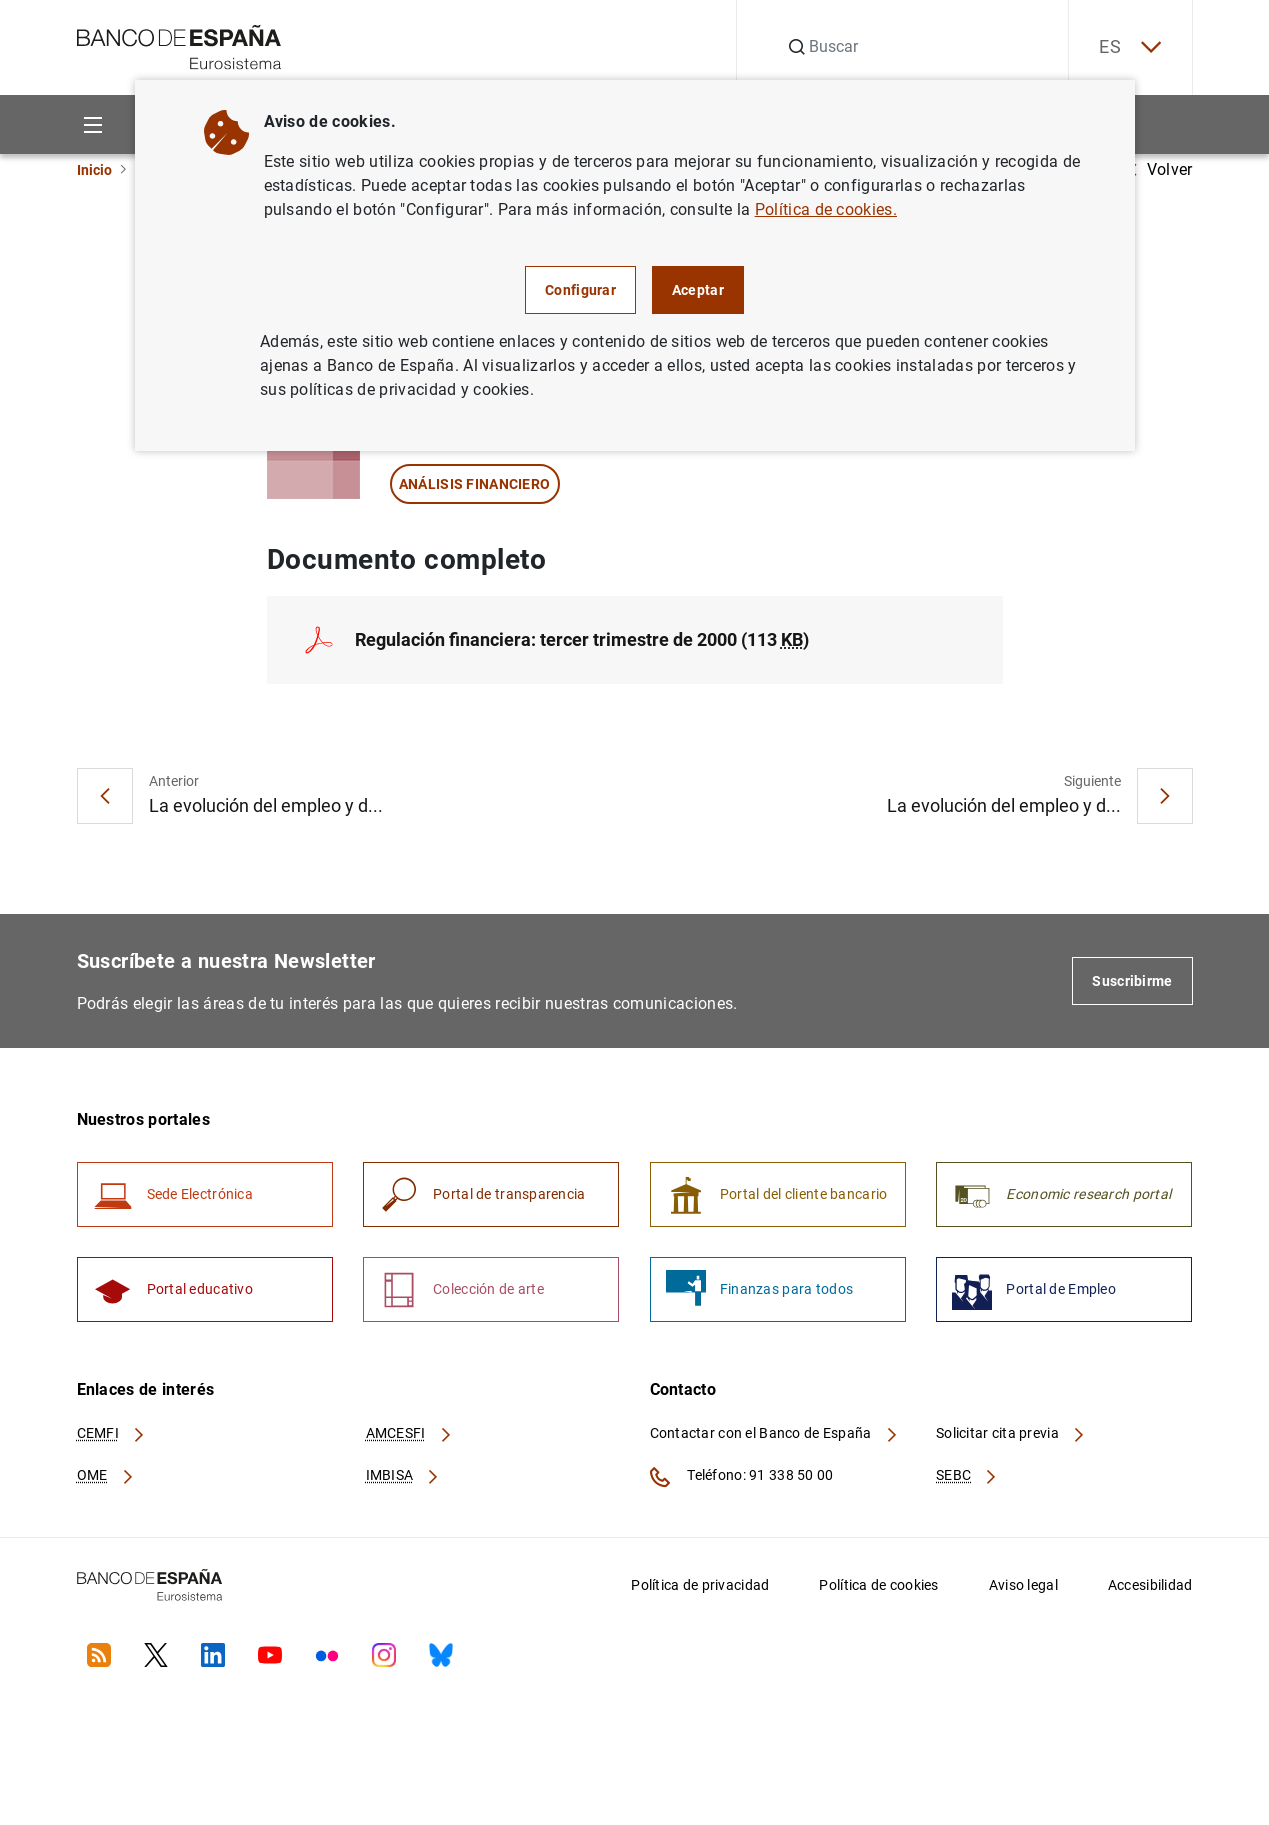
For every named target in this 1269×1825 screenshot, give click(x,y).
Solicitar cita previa (1011, 1433)
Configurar (580, 290)
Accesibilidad (1150, 1585)
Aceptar (698, 290)
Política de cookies (878, 1585)
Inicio (94, 170)
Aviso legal (1023, 1585)
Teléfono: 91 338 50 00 (742, 1477)
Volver (1160, 169)
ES (1130, 47)
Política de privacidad (700, 1585)
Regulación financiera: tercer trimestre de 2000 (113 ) (582, 639)
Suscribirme (1132, 981)
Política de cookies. (826, 209)
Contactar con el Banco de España (775, 1433)
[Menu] (93, 124)
